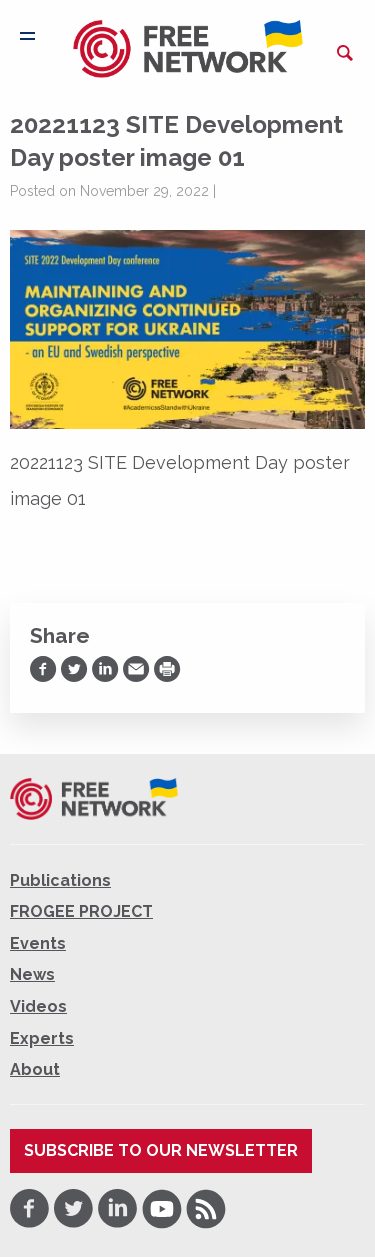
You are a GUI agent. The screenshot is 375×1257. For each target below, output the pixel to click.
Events (38, 943)
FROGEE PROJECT (81, 911)
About (35, 1069)
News (32, 974)
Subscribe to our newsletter (161, 1150)
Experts (42, 1038)
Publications (60, 880)
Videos (38, 1006)
